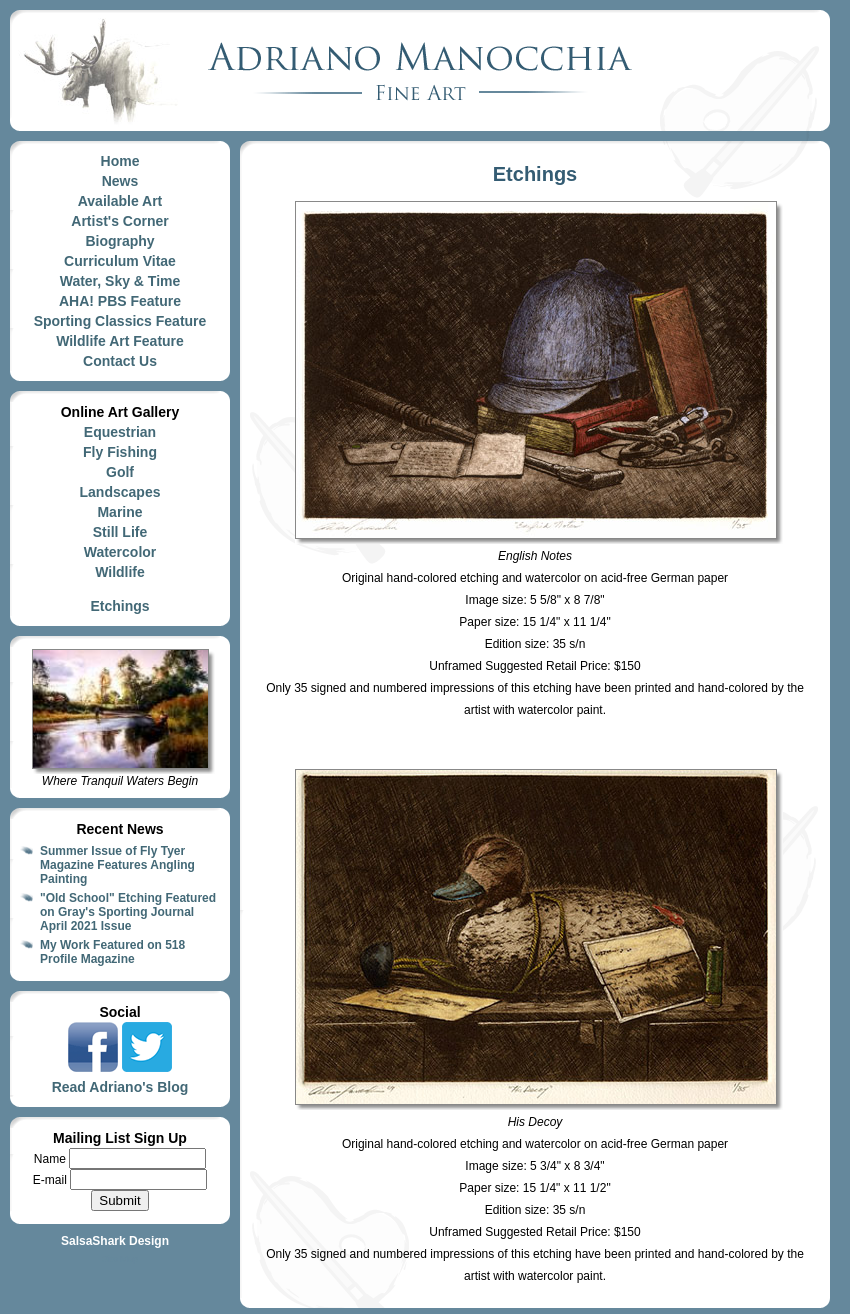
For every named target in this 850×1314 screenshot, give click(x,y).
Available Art (120, 201)
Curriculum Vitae (120, 261)
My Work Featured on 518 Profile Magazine (112, 952)
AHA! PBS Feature (120, 301)
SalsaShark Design (115, 1241)
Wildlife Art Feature (120, 341)
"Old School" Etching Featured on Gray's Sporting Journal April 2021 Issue (128, 912)
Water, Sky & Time (120, 281)
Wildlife (120, 572)
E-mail (51, 1180)
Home (120, 161)
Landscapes (120, 492)
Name (51, 1159)
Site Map (120, 1259)
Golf (120, 472)
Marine (119, 512)
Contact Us (120, 361)
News (120, 181)
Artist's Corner (119, 221)
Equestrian (120, 432)
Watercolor (120, 552)
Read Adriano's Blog (120, 1087)
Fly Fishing (120, 452)
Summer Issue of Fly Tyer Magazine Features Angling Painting (117, 865)
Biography (119, 241)
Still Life (120, 532)
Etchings (119, 606)
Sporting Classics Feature (120, 321)
